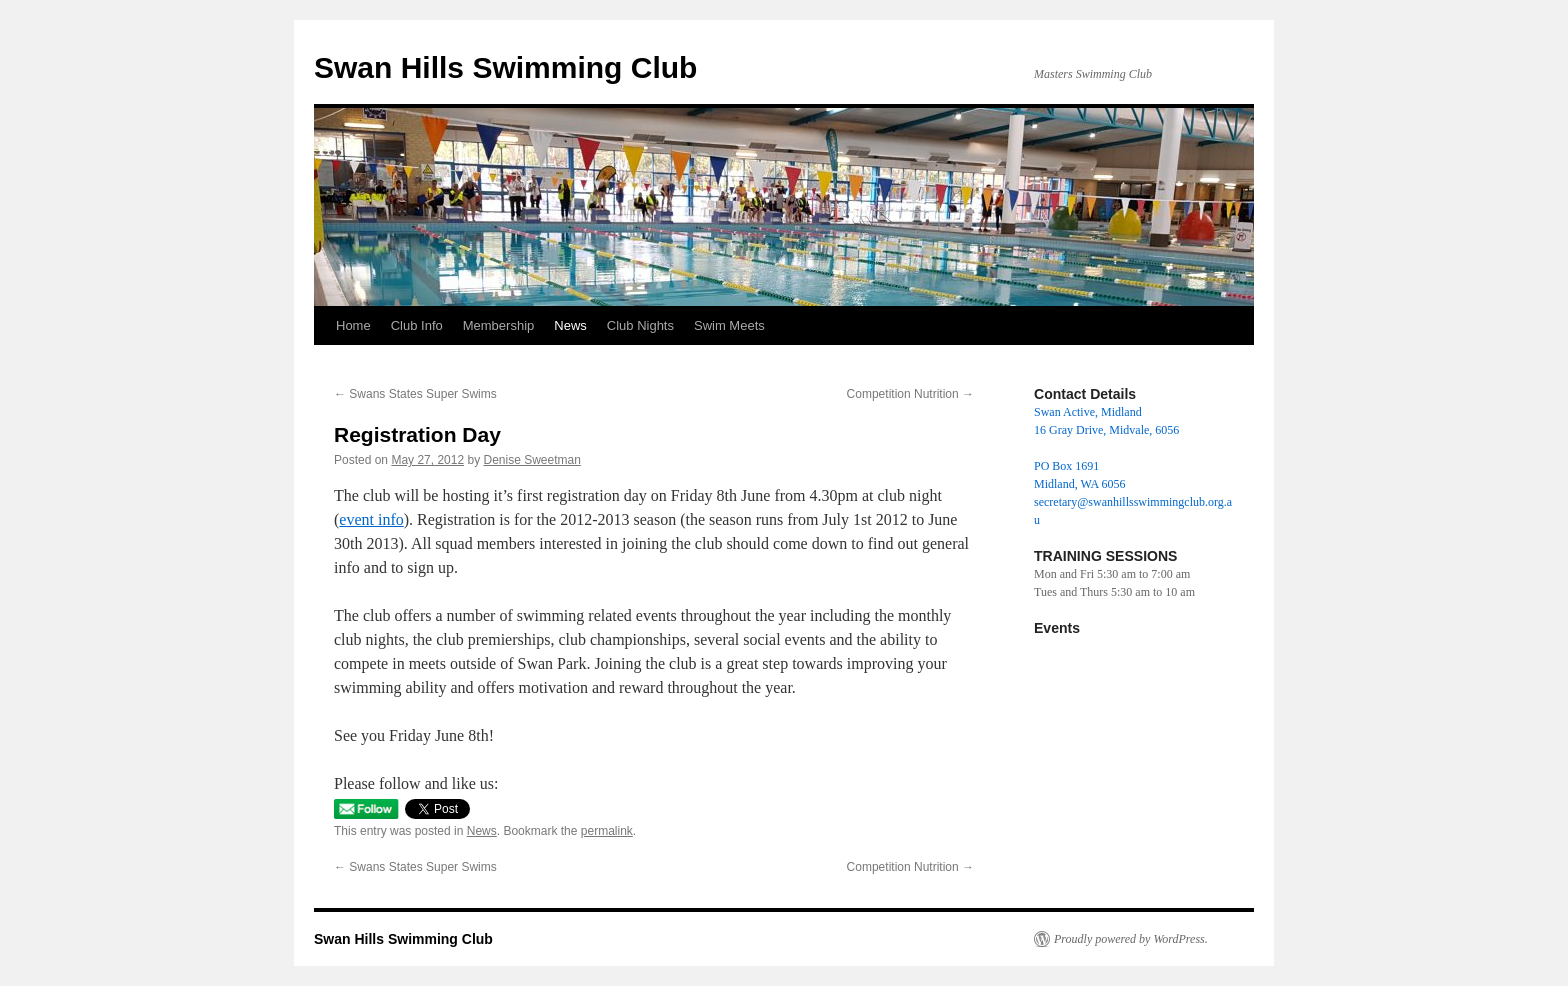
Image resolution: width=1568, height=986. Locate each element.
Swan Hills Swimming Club (505, 67)
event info (371, 519)
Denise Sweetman (531, 460)
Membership (499, 325)
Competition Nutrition (910, 394)
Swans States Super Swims (415, 394)
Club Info (417, 325)
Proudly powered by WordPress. (1131, 939)
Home (353, 325)
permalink (607, 831)
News (570, 325)
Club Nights (640, 325)
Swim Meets (729, 325)
